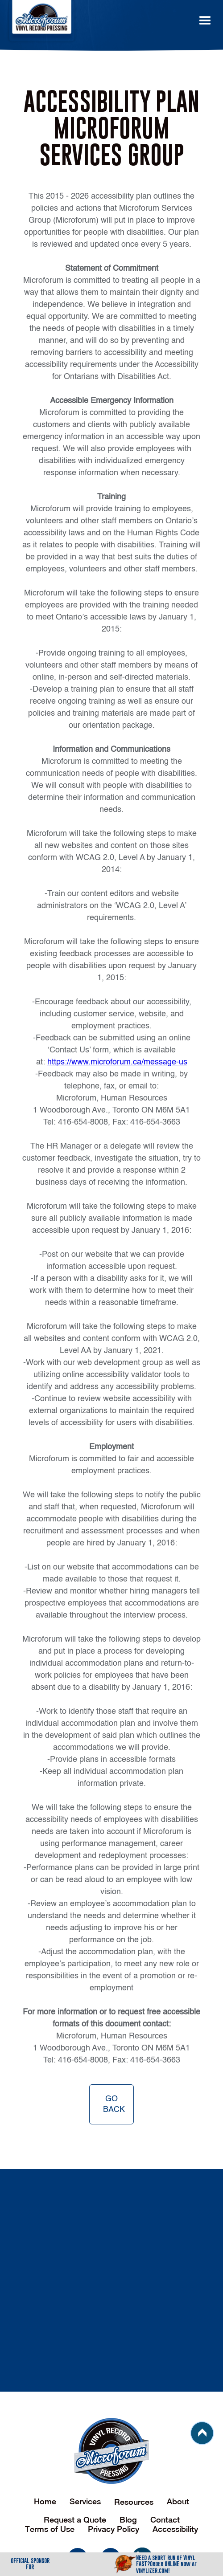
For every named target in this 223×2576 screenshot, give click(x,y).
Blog (128, 2519)
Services (85, 2501)
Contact (165, 2519)
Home (45, 2501)
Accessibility (175, 2529)
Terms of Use (49, 2529)
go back (114, 2104)
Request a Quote (75, 2519)
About (178, 2501)
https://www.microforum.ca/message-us (117, 1062)
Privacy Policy (113, 2529)
